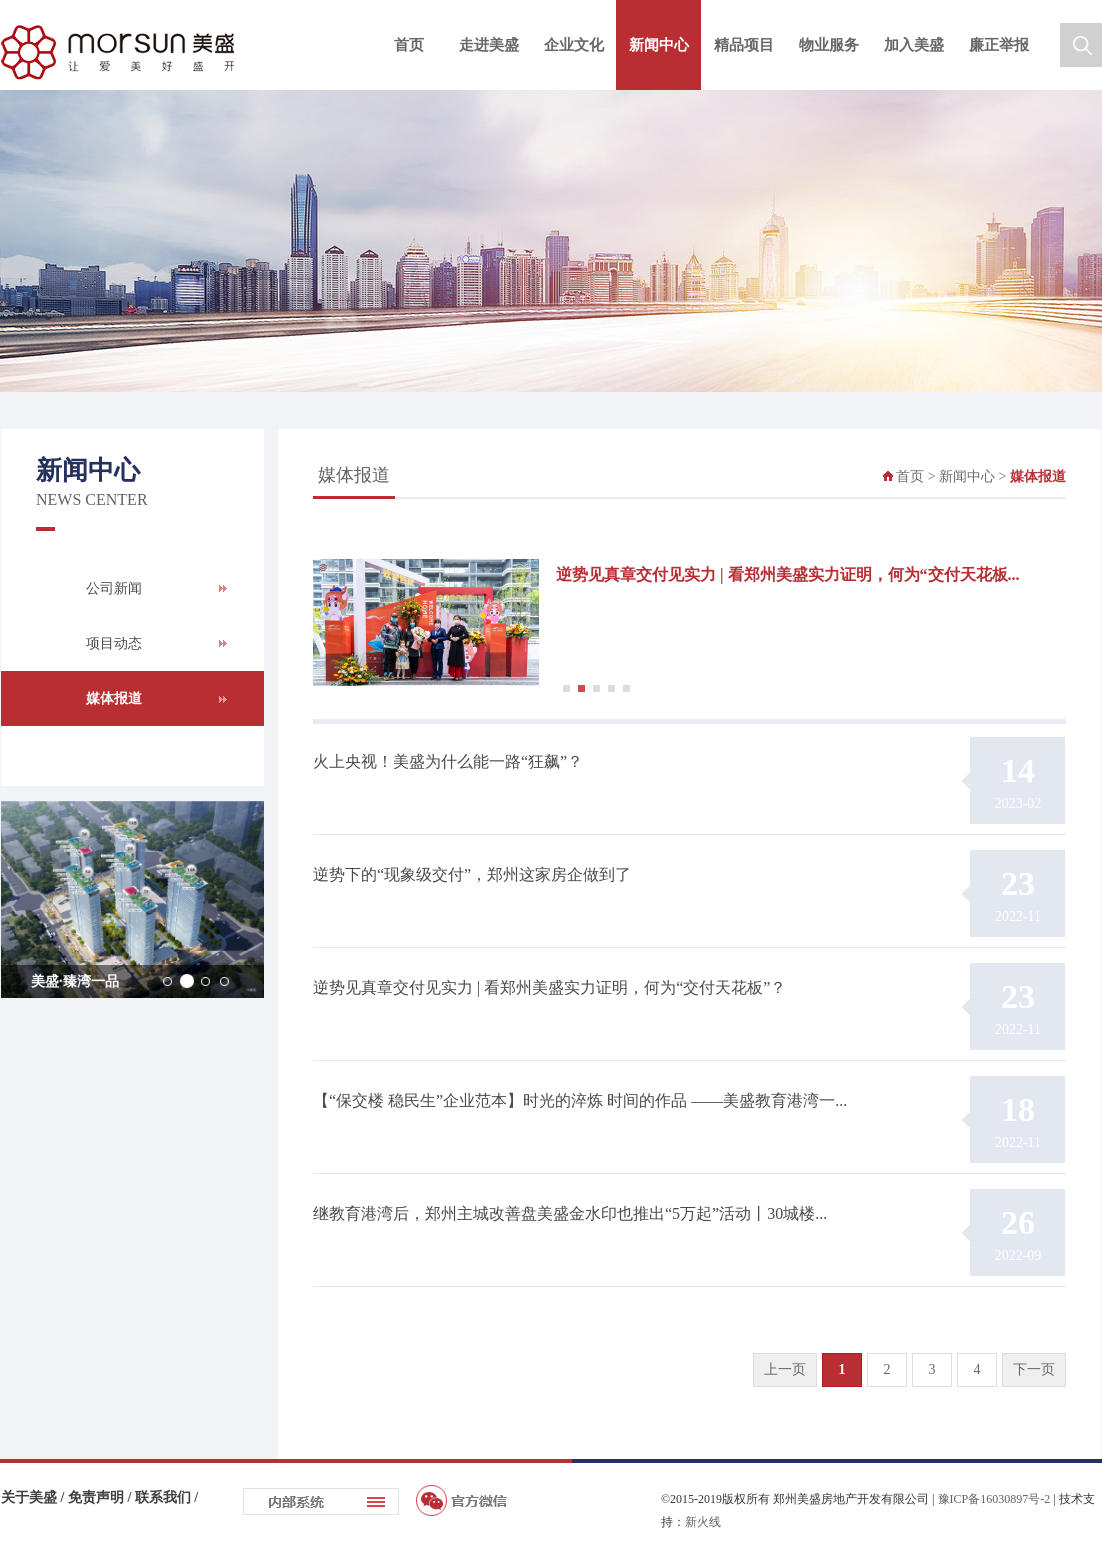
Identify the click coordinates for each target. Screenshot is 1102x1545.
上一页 (785, 1369)
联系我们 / (166, 1497)
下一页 (1034, 1369)
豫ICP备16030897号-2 (994, 1499)
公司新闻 (114, 588)
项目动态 (114, 643)
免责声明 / (101, 1497)
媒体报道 (114, 698)
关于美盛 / (34, 1497)
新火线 (703, 1522)
